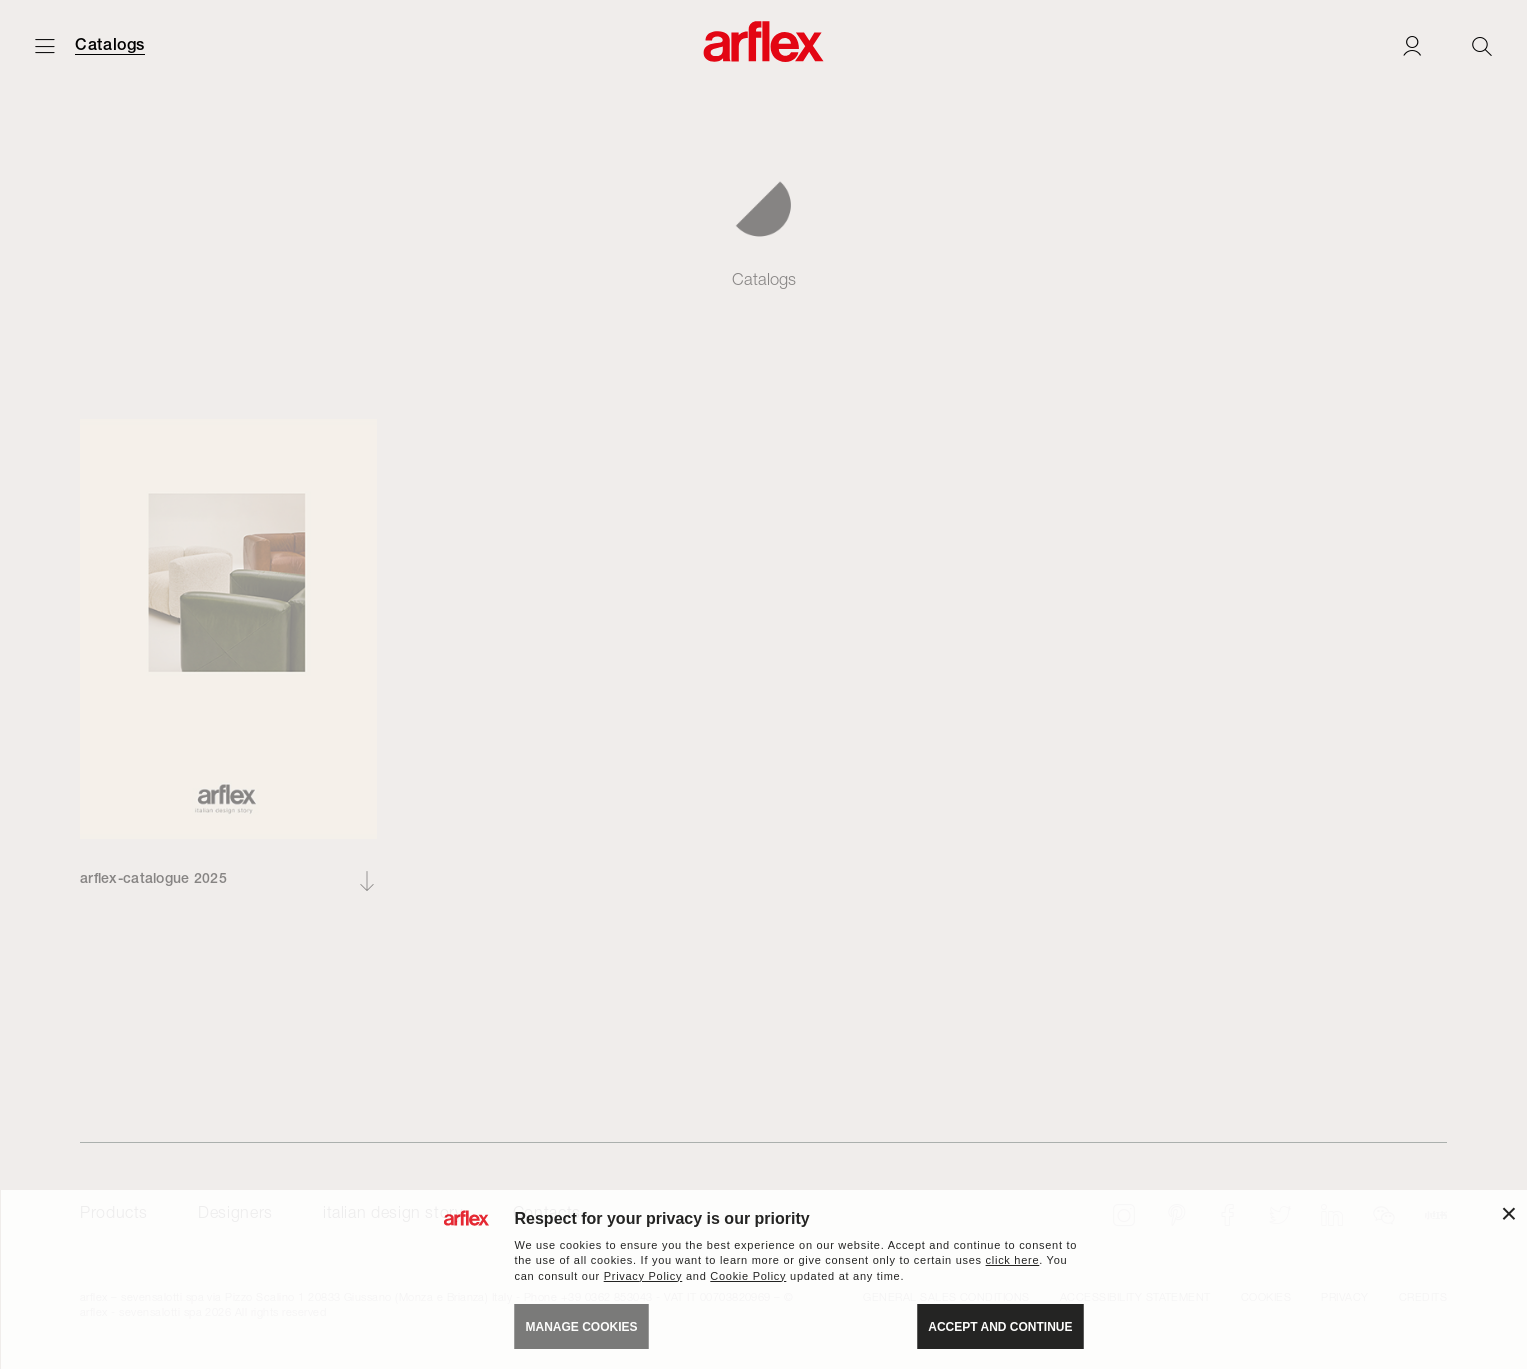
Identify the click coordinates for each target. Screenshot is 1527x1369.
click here (1013, 1260)
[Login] (1412, 45)
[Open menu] (45, 45)
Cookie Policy (748, 1276)
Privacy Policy (643, 1276)
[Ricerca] (1482, 45)
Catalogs (110, 45)
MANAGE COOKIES (582, 1327)
